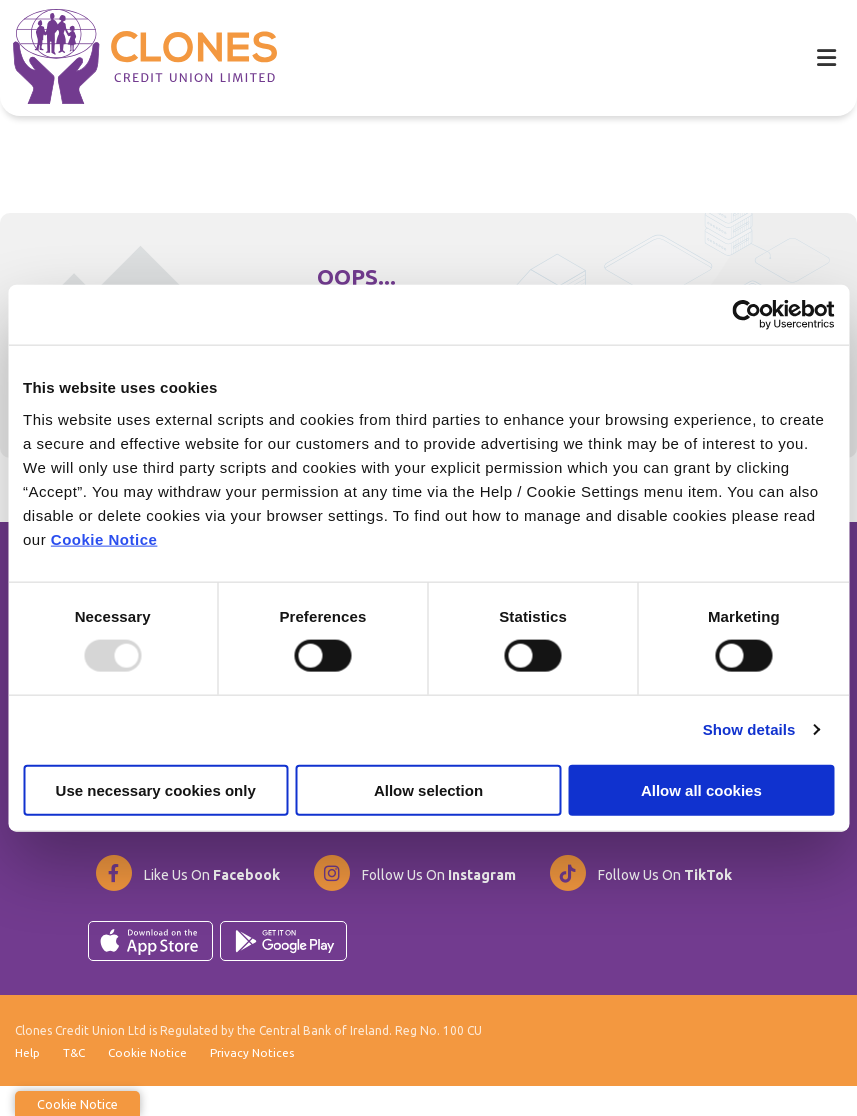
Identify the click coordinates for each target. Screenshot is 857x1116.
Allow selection (428, 789)
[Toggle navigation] (826, 57)
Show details (749, 729)
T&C (74, 1081)
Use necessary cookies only (156, 789)
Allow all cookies (701, 789)
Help (27, 1081)
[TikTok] (640, 900)
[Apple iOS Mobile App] (150, 968)
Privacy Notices (255, 1081)
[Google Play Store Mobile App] (283, 968)
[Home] (132, 57)
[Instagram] (414, 900)
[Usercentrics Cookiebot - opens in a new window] (746, 315)
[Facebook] (187, 900)
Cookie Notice (104, 538)
